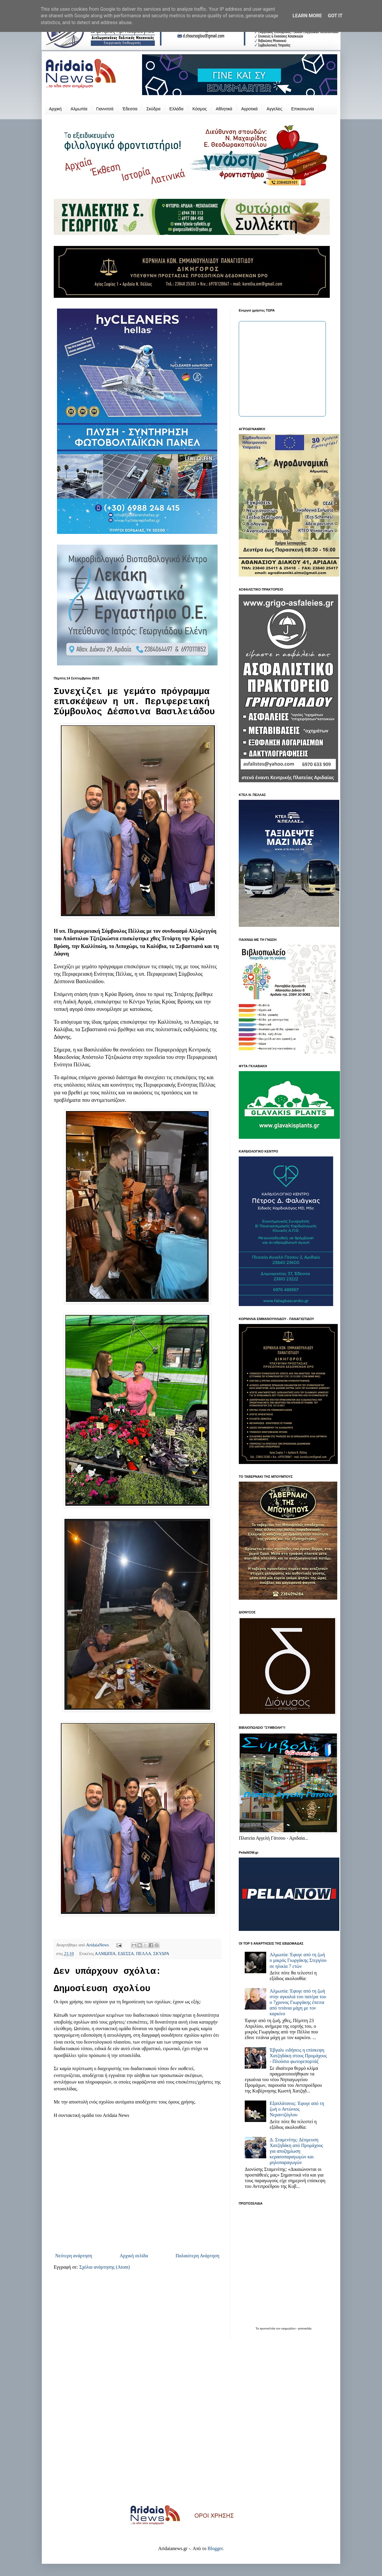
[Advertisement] (191, 2426)
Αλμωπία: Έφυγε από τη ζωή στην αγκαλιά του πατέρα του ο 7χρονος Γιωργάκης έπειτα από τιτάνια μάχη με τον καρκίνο (297, 2002)
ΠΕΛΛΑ (143, 1953)
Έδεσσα (129, 108)
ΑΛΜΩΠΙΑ (105, 1953)
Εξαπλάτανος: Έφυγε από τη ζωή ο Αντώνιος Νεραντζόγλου (296, 2109)
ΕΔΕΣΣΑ (126, 1953)
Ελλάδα (177, 108)
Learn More (307, 15)
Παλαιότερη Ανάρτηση (197, 2255)
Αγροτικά (249, 108)
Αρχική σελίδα (134, 2255)
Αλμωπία (79, 108)
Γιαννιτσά (105, 108)
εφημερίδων (288, 2328)
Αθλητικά (224, 108)
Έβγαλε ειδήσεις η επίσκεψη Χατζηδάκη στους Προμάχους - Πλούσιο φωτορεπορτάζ (298, 2055)
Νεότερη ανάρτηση (73, 2255)
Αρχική (55, 108)
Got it (335, 15)
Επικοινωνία (302, 108)
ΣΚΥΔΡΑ (161, 1953)
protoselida (304, 2328)
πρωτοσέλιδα (268, 2328)
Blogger (215, 2548)
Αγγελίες (274, 108)
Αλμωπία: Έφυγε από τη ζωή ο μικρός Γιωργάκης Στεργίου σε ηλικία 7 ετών (297, 1960)
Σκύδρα (153, 108)
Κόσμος (199, 108)
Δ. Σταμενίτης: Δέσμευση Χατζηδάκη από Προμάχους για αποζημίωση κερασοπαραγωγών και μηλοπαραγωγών (296, 2151)
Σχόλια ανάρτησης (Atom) (104, 2267)
